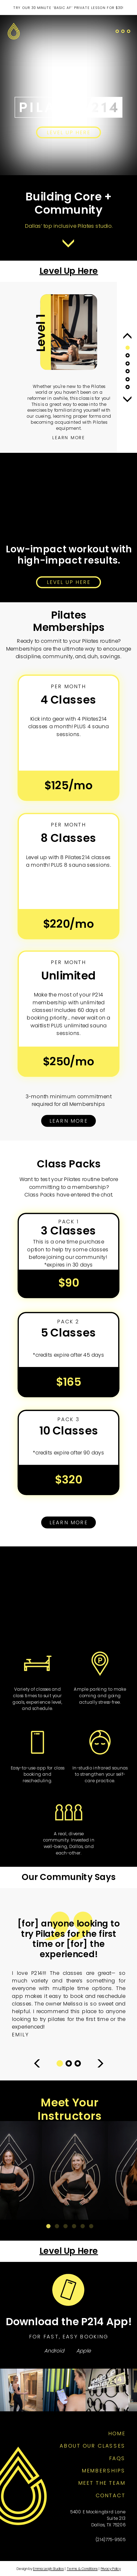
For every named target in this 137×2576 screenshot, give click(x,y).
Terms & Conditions (82, 2569)
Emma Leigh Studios (48, 2569)
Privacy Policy (111, 2569)
